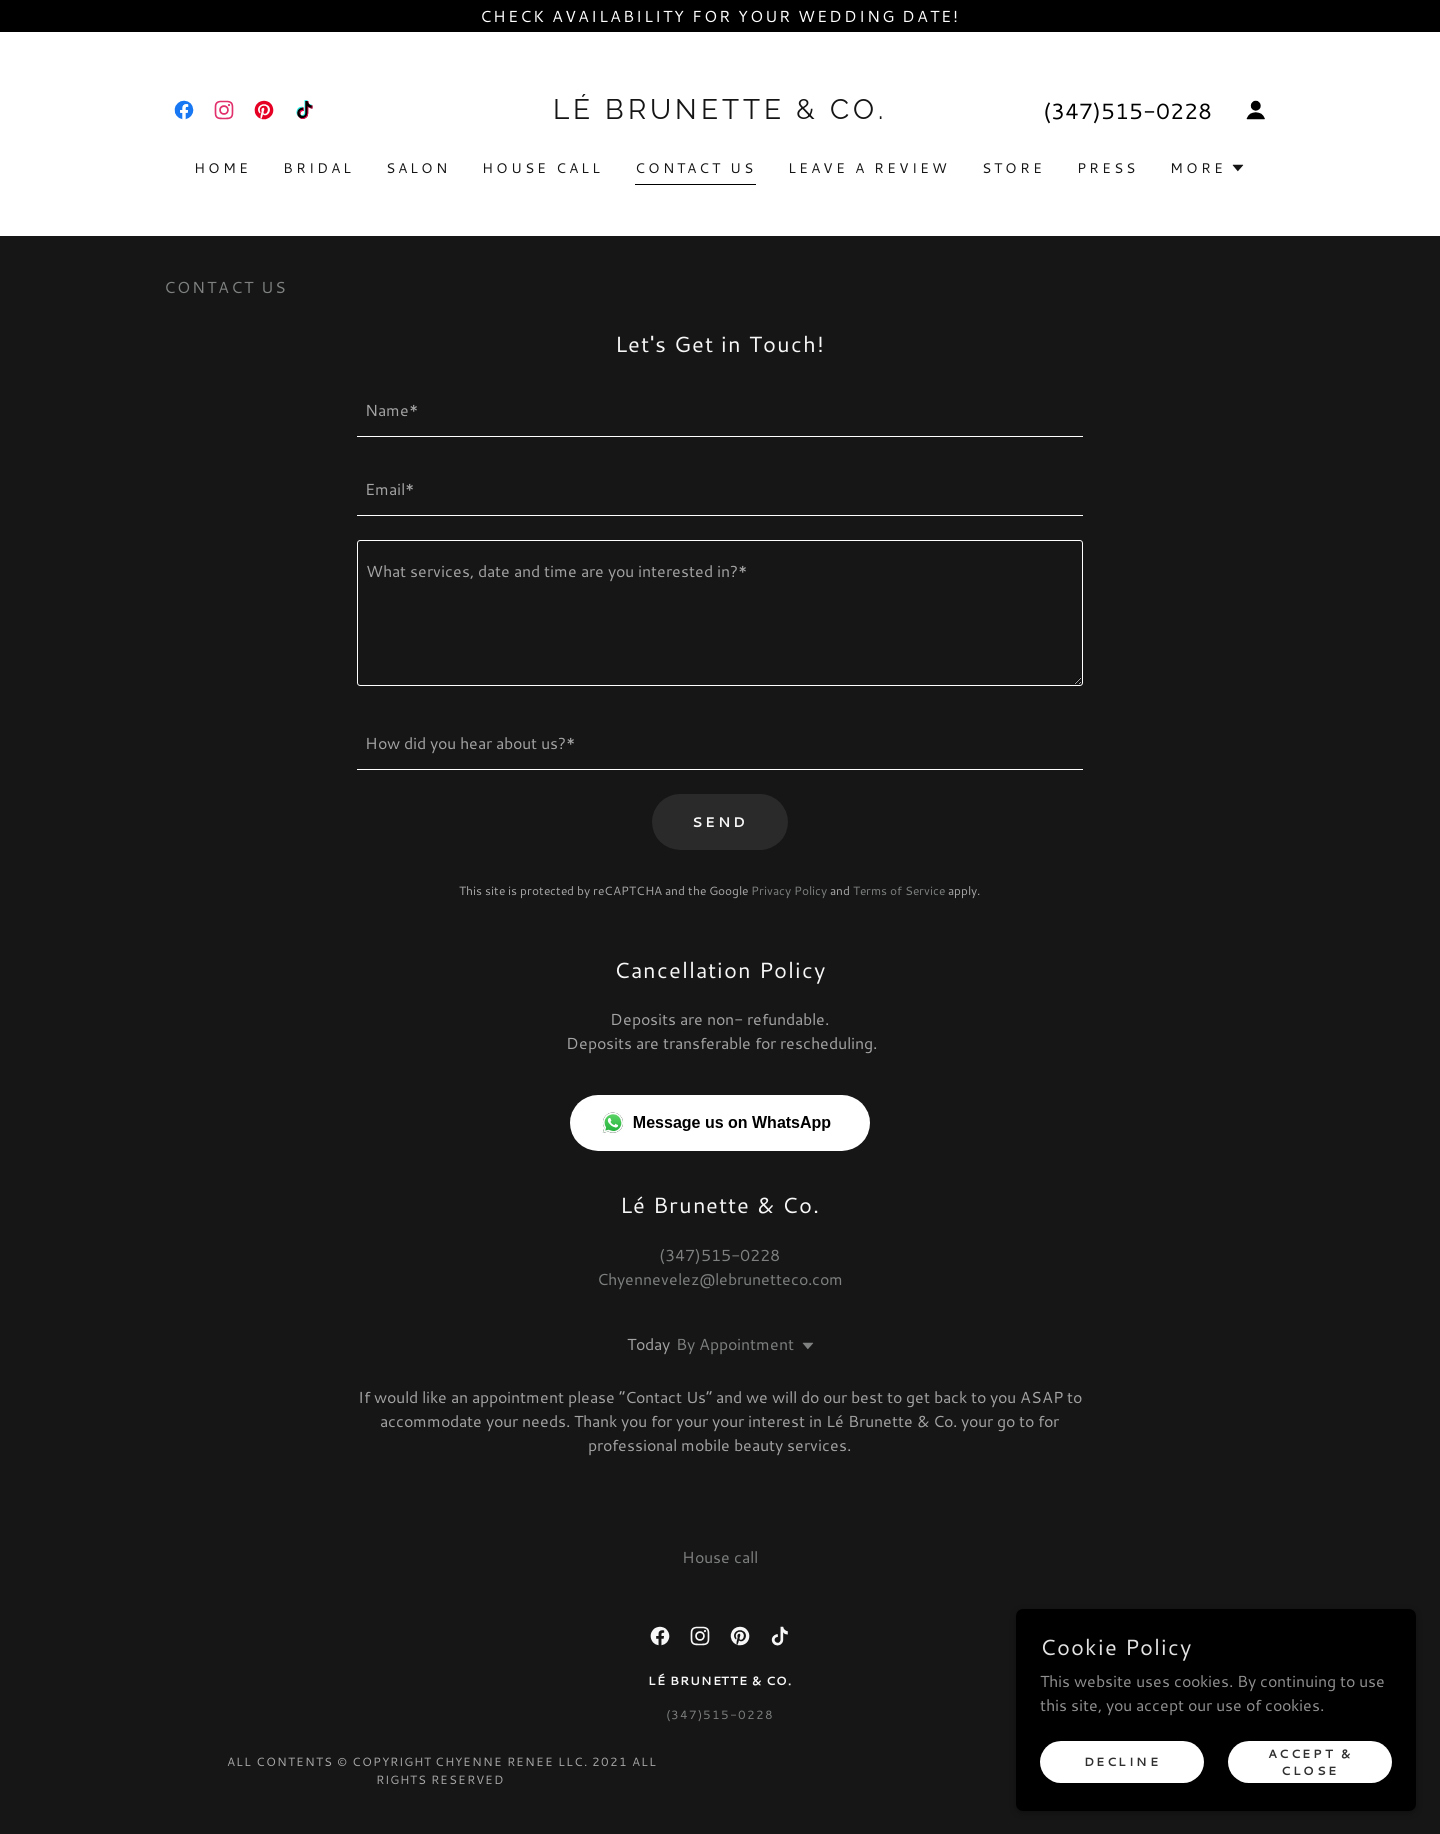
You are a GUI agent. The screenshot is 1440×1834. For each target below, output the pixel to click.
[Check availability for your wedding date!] (720, 16)
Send (720, 822)
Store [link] (1013, 168)
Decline (1122, 1761)
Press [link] (1107, 168)
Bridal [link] (318, 168)
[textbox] (719, 409)
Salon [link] (418, 168)
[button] (1256, 110)
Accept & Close (1310, 1761)
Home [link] (222, 168)
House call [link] (542, 168)
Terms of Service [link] (899, 890)
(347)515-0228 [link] (1127, 110)
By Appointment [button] (735, 1343)
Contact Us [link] (696, 168)
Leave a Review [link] (869, 168)
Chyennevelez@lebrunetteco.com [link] (720, 1278)
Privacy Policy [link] (789, 890)
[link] (184, 110)
